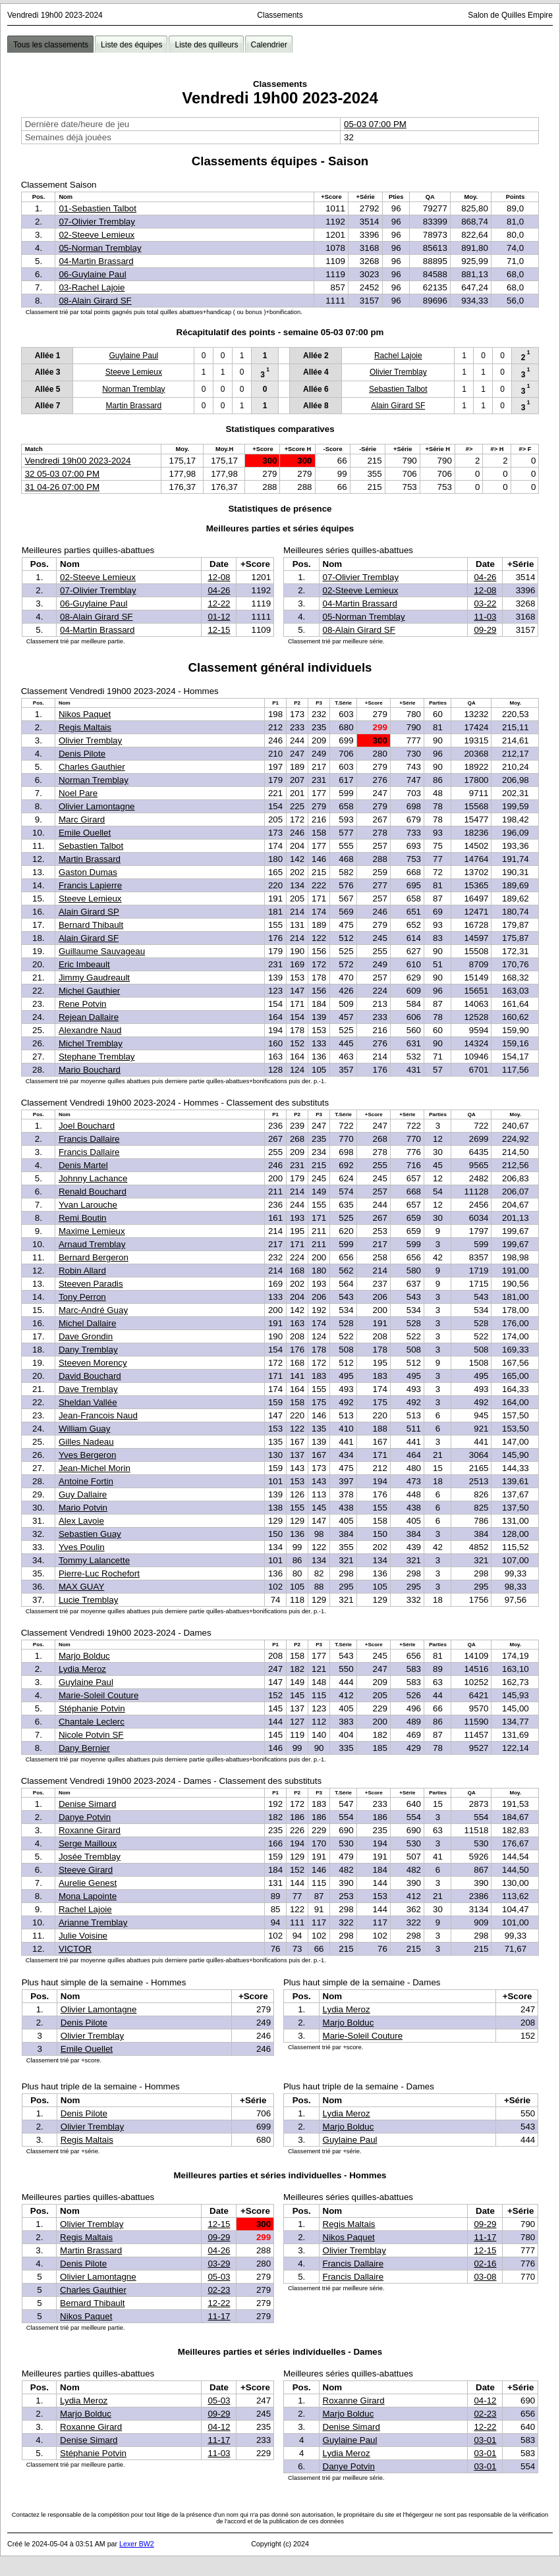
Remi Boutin (83, 1218)
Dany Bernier (84, 1748)
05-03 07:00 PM (375, 124)
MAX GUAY (81, 1587)
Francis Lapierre (90, 885)
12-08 (219, 577)
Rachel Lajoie (398, 355)
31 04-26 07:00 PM (62, 487)
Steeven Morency (93, 1363)
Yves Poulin (82, 1547)
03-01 (485, 2440)
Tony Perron (82, 1297)
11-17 (219, 2316)
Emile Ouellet (85, 833)
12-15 (219, 630)
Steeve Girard (86, 1870)
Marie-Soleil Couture (98, 1695)
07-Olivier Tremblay (97, 222)
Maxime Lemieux (92, 1231)
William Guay (85, 1429)
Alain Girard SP (89, 912)
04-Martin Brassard (96, 261)
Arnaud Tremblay (92, 1244)
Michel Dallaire (87, 1323)
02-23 (219, 2290)
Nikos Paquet (85, 714)
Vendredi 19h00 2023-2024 (78, 461)
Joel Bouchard (87, 1126)
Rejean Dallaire (89, 1017)
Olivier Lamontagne (97, 806)
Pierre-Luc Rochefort (99, 1573)
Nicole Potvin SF (91, 1735)
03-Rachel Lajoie (92, 287)
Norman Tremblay (133, 389)
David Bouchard (90, 1376)
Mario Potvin (83, 1508)
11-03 (485, 617)
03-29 (219, 2263)
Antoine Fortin (86, 1481)
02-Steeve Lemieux (96, 235)
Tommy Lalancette (94, 1560)
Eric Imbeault (84, 964)
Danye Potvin (85, 1817)
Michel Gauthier (89, 991)
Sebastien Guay (90, 1534)
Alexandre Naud (90, 1030)
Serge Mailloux (88, 1843)
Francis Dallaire (89, 1139)
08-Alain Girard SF (95, 301)
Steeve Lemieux (133, 372)
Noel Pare (78, 793)
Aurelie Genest (88, 1883)
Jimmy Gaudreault (94, 977)
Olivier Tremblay (398, 372)
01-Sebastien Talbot (97, 208)
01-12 (219, 617)
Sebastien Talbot (398, 389)
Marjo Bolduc (84, 1656)
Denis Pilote (82, 754)
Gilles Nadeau (86, 1442)
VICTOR (75, 1949)
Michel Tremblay (91, 1043)
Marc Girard (82, 819)
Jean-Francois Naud (98, 1415)
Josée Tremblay (90, 1857)
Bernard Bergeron (93, 1257)
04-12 (219, 2427)
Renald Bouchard (92, 1191)
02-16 (485, 2263)
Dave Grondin (86, 1336)
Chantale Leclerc (92, 1722)
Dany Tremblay (88, 1350)
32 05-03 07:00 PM (62, 474)
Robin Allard (82, 1270)
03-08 (485, 2277)
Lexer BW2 (136, 2544)
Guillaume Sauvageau (102, 951)
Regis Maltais (85, 727)
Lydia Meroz (82, 1669)
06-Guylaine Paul (92, 274)
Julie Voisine (83, 1936)
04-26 (219, 590)
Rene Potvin (83, 1004)
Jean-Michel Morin (94, 1468)
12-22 (219, 603)
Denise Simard (87, 1804)
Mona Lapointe (88, 1896)
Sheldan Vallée (88, 1402)
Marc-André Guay (93, 1310)
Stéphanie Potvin (92, 1708)
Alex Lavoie (81, 1521)
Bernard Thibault (91, 925)
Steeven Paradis (91, 1284)
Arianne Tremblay (93, 1922)
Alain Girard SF (398, 405)
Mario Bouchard (90, 1070)
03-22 (485, 603)
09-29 (485, 630)
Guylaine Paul (134, 355)
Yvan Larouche (88, 1205)
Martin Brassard (134, 405)
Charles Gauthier (92, 767)
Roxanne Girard (90, 1830)
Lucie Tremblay (88, 1600)
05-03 (219, 2277)
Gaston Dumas (88, 872)
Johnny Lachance (93, 1178)
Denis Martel (83, 1165)
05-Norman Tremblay (100, 248)
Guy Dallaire (83, 1494)
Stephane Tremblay (97, 1056)
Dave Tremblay (88, 1389)
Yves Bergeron (87, 1455)
